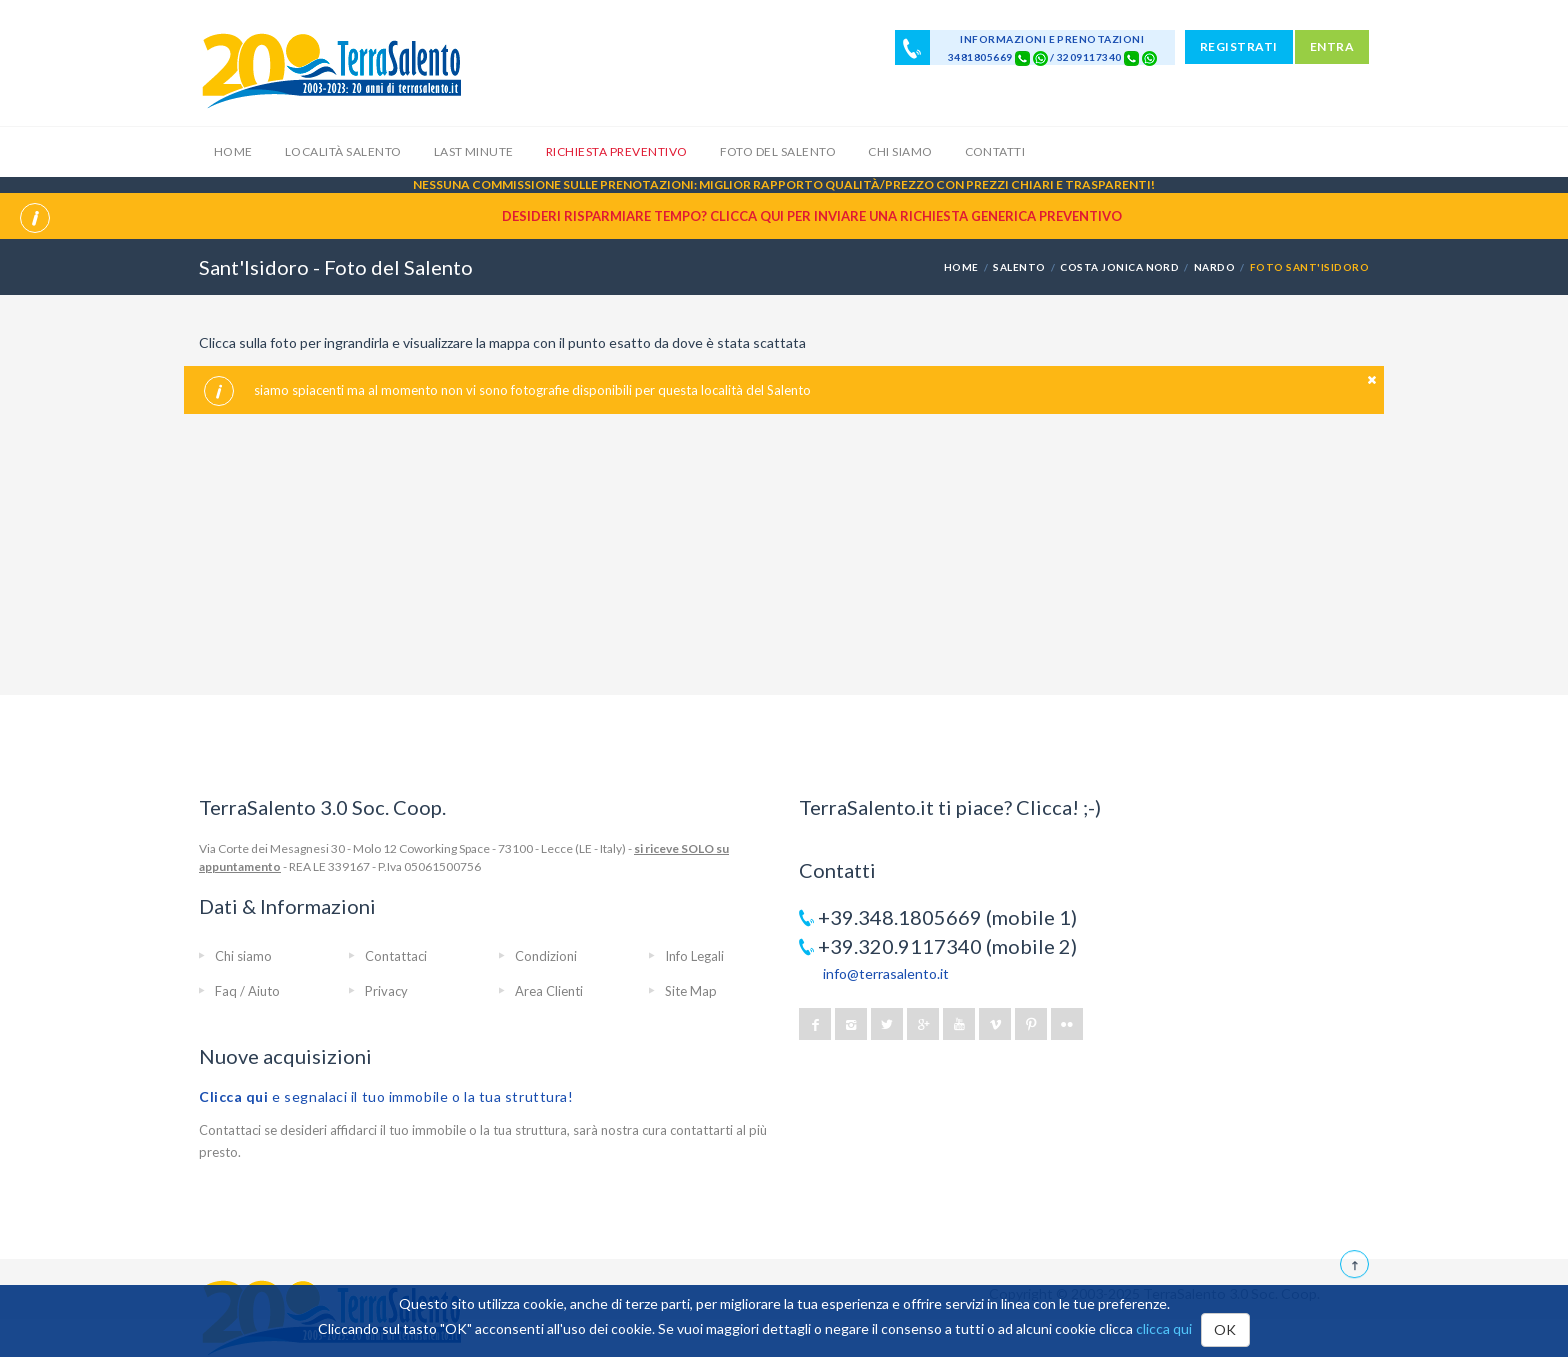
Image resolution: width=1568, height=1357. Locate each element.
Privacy (386, 991)
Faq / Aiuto (247, 991)
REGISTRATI (1239, 46)
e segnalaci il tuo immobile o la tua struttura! (386, 1096)
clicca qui (1164, 1328)
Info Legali (694, 956)
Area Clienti (549, 991)
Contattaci (396, 956)
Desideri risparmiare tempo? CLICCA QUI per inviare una (812, 216)
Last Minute (474, 151)
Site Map (691, 991)
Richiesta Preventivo (617, 151)
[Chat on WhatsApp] (1040, 57)
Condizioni (546, 956)
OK (1225, 1329)
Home (233, 151)
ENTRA (1332, 46)
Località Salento (343, 151)
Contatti (995, 151)
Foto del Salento (778, 151)
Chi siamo (900, 151)
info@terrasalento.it (886, 973)
